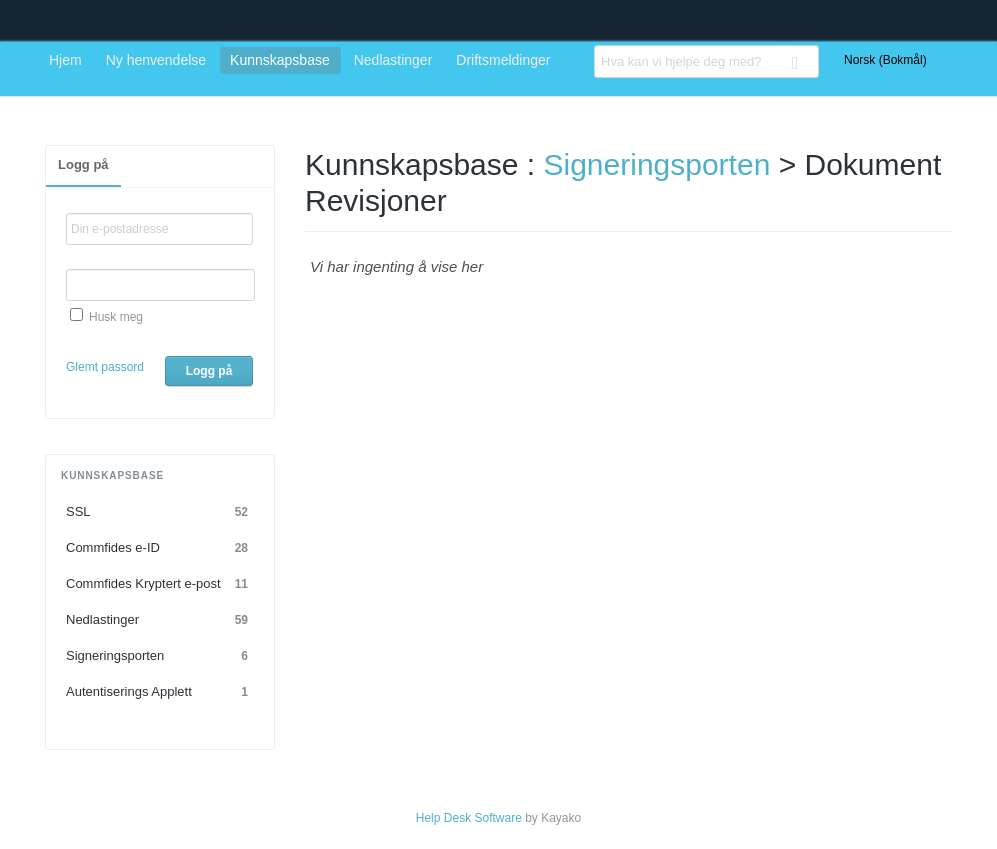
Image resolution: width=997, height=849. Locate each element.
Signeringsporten (160, 656)
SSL (160, 512)
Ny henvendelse (156, 60)
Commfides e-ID (160, 548)
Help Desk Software (469, 818)
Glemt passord (105, 367)
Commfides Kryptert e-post (160, 584)
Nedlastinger (393, 60)
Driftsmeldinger (503, 60)
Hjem (65, 60)
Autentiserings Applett (160, 692)
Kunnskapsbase (280, 60)
